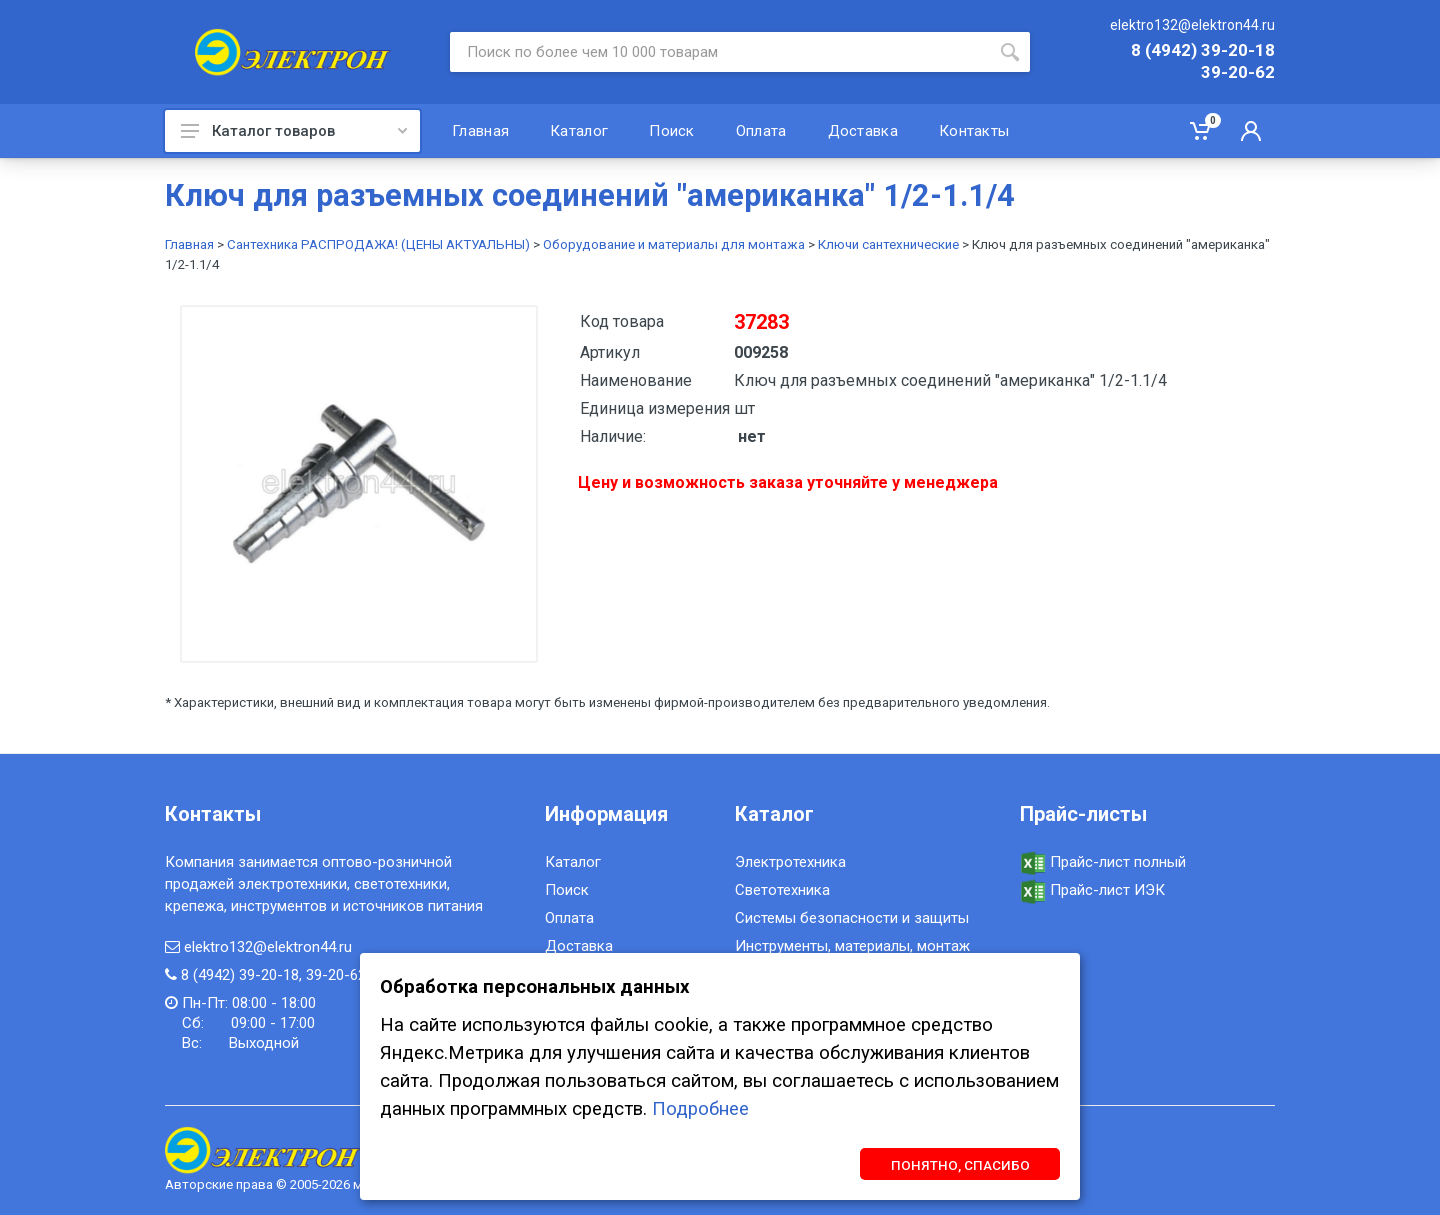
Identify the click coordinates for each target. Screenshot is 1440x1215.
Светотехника (782, 890)
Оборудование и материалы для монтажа (674, 244)
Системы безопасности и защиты (852, 918)
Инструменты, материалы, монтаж (852, 946)
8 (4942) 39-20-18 (1203, 51)
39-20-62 (1238, 73)
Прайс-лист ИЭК (1092, 890)
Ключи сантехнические (888, 244)
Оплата (569, 918)
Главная (189, 244)
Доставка (579, 946)
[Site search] (720, 52)
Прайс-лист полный (1103, 862)
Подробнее (700, 1109)
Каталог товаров (294, 131)
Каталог (573, 862)
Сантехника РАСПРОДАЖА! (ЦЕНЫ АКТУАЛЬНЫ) (378, 244)
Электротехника (790, 862)
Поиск (567, 890)
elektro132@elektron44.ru (1192, 25)
